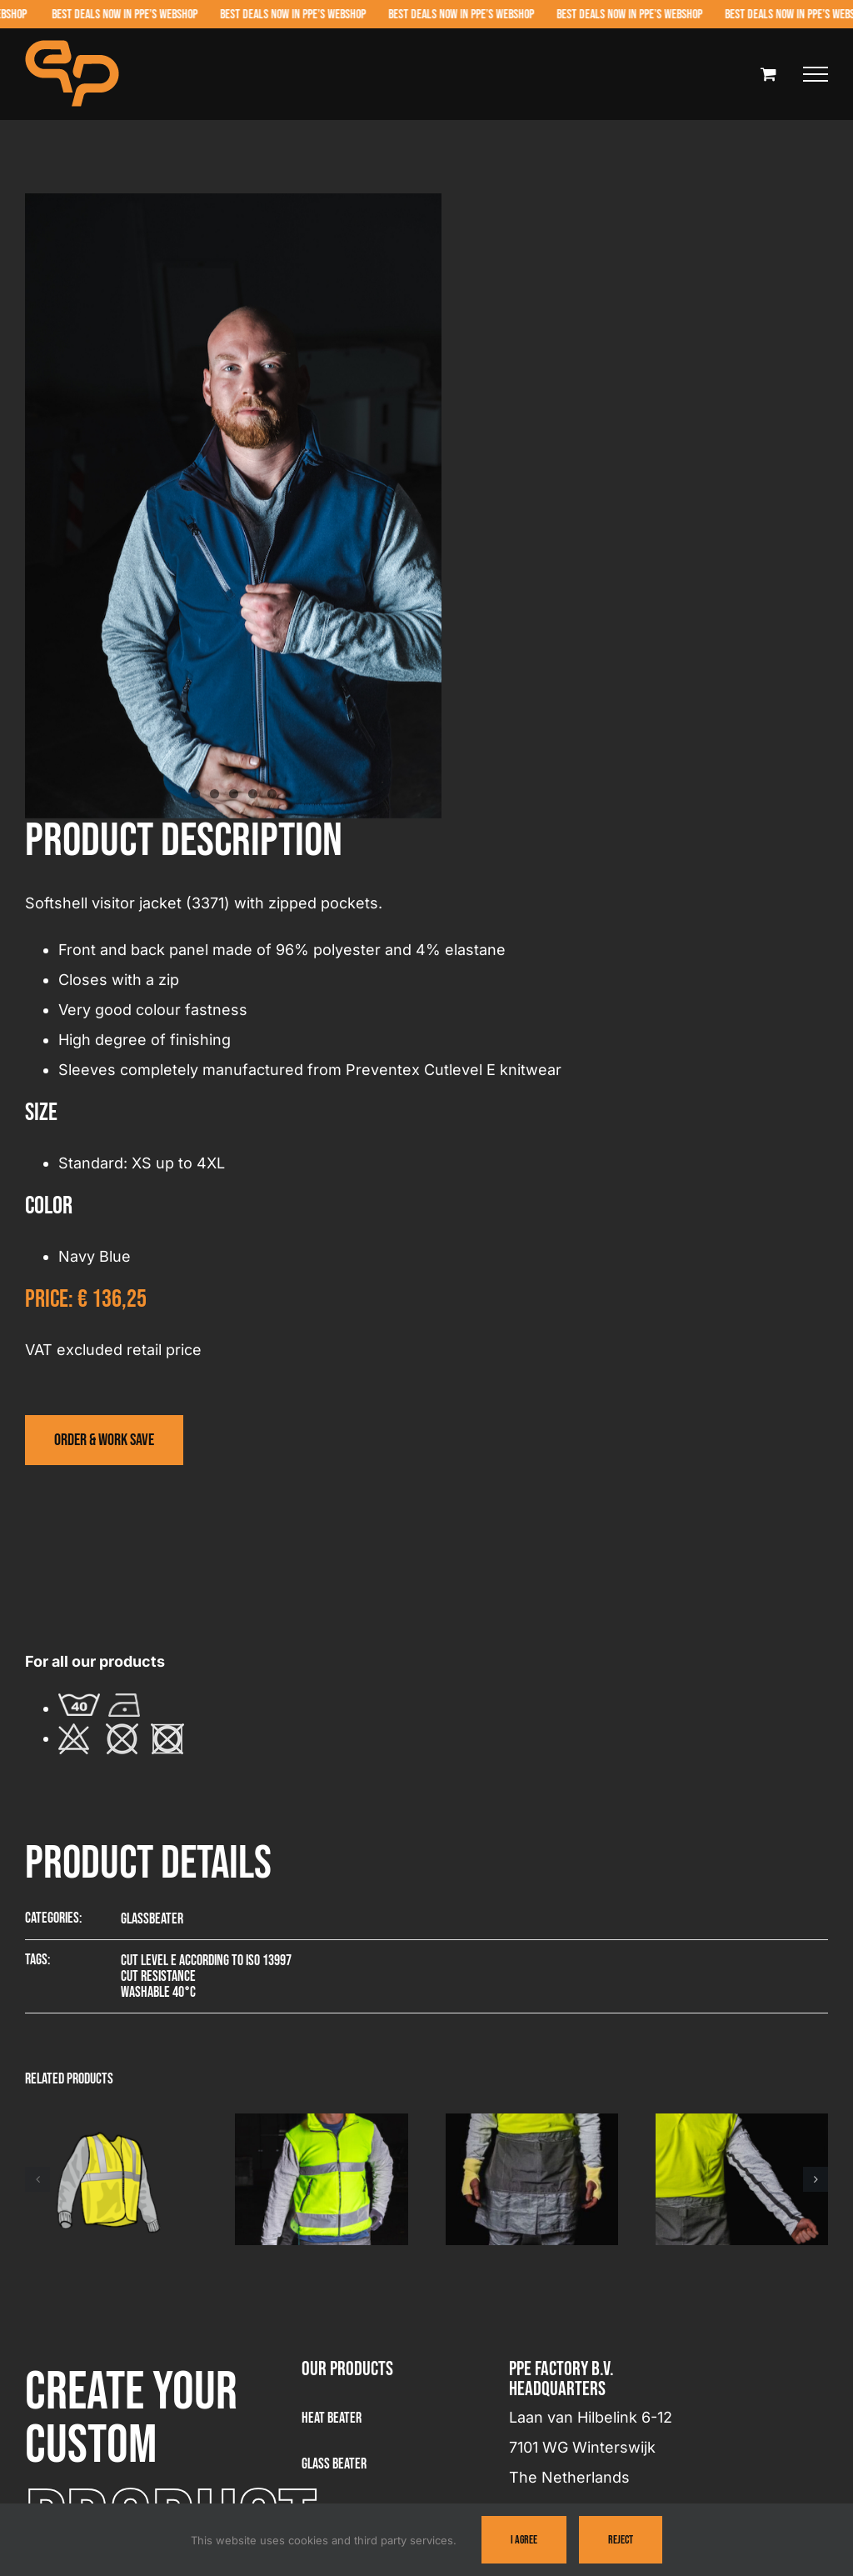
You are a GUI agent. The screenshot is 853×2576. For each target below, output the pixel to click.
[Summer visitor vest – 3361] (111, 2123)
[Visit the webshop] (104, 1440)
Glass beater (334, 2464)
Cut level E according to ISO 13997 (206, 1960)
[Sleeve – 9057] (742, 2123)
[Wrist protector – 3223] (532, 2123)
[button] (37, 2179)
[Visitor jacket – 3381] (321, 2123)
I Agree (524, 2540)
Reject (620, 2540)
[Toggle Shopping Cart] (768, 74)
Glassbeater (152, 1919)
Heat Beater (332, 2418)
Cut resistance (158, 1976)
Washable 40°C (158, 1992)
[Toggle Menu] (815, 74)
